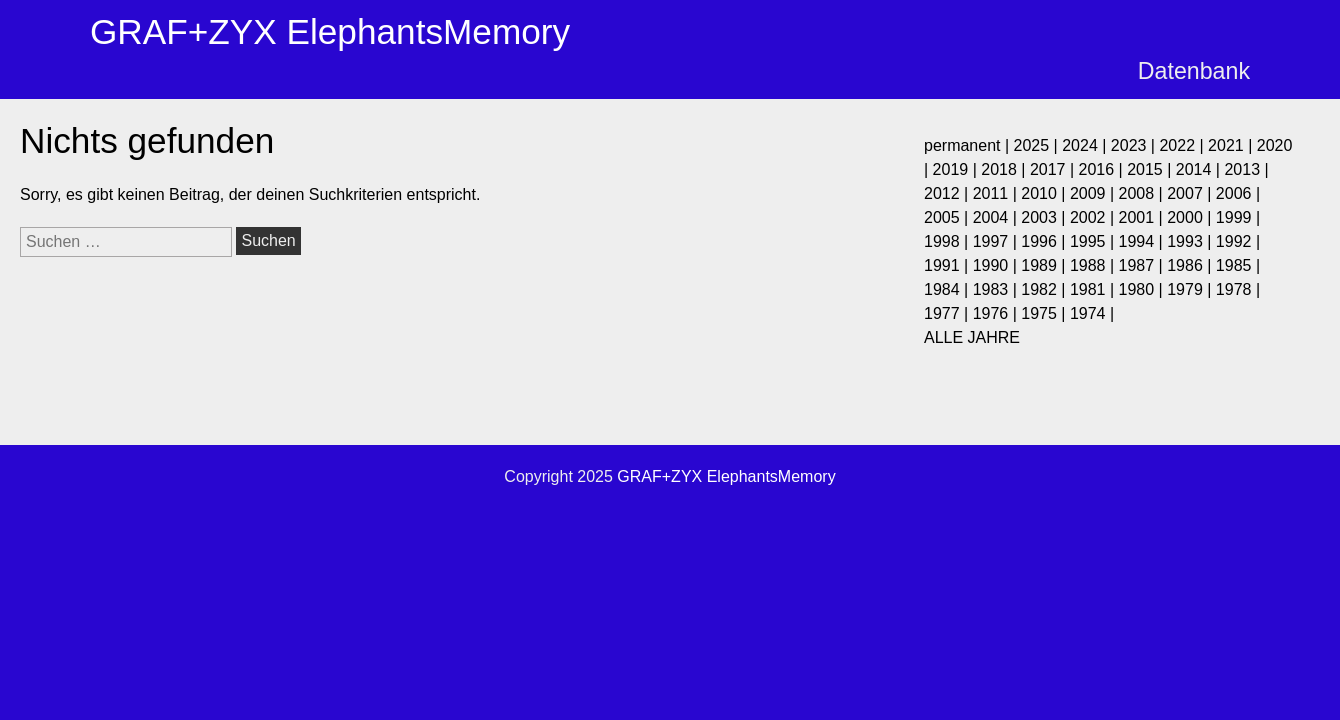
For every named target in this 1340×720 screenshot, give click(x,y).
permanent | (969, 145)
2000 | (1191, 217)
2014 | (1200, 169)
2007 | (1191, 193)
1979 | (1191, 289)
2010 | (1045, 193)
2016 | (1103, 169)
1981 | (1094, 289)
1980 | (1143, 289)
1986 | (1191, 265)
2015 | (1151, 169)
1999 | (1238, 217)
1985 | (1238, 265)
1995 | (1094, 241)
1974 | (1092, 313)
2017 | (1054, 169)
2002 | (1094, 217)
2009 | (1094, 193)
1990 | (997, 265)
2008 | (1143, 193)
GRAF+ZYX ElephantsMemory (330, 31)
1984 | (948, 289)
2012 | (948, 193)
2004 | (997, 217)
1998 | (948, 241)
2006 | (1238, 193)
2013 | (1246, 169)
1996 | (1045, 241)
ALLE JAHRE (972, 337)
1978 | (1238, 289)
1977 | (948, 313)
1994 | (1143, 241)
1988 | (1094, 265)
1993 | (1191, 241)
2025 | (1038, 145)
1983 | (997, 289)
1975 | (1045, 313)
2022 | (1183, 145)
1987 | (1143, 265)
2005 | (948, 217)
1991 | (948, 265)
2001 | (1143, 217)
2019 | (957, 169)
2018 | (1005, 169)
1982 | (1045, 289)
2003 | (1045, 217)
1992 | (1238, 241)
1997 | (997, 241)
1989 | (1045, 265)
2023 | (1135, 145)
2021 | (1232, 145)
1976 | (997, 313)
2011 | (997, 193)
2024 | (1086, 145)
